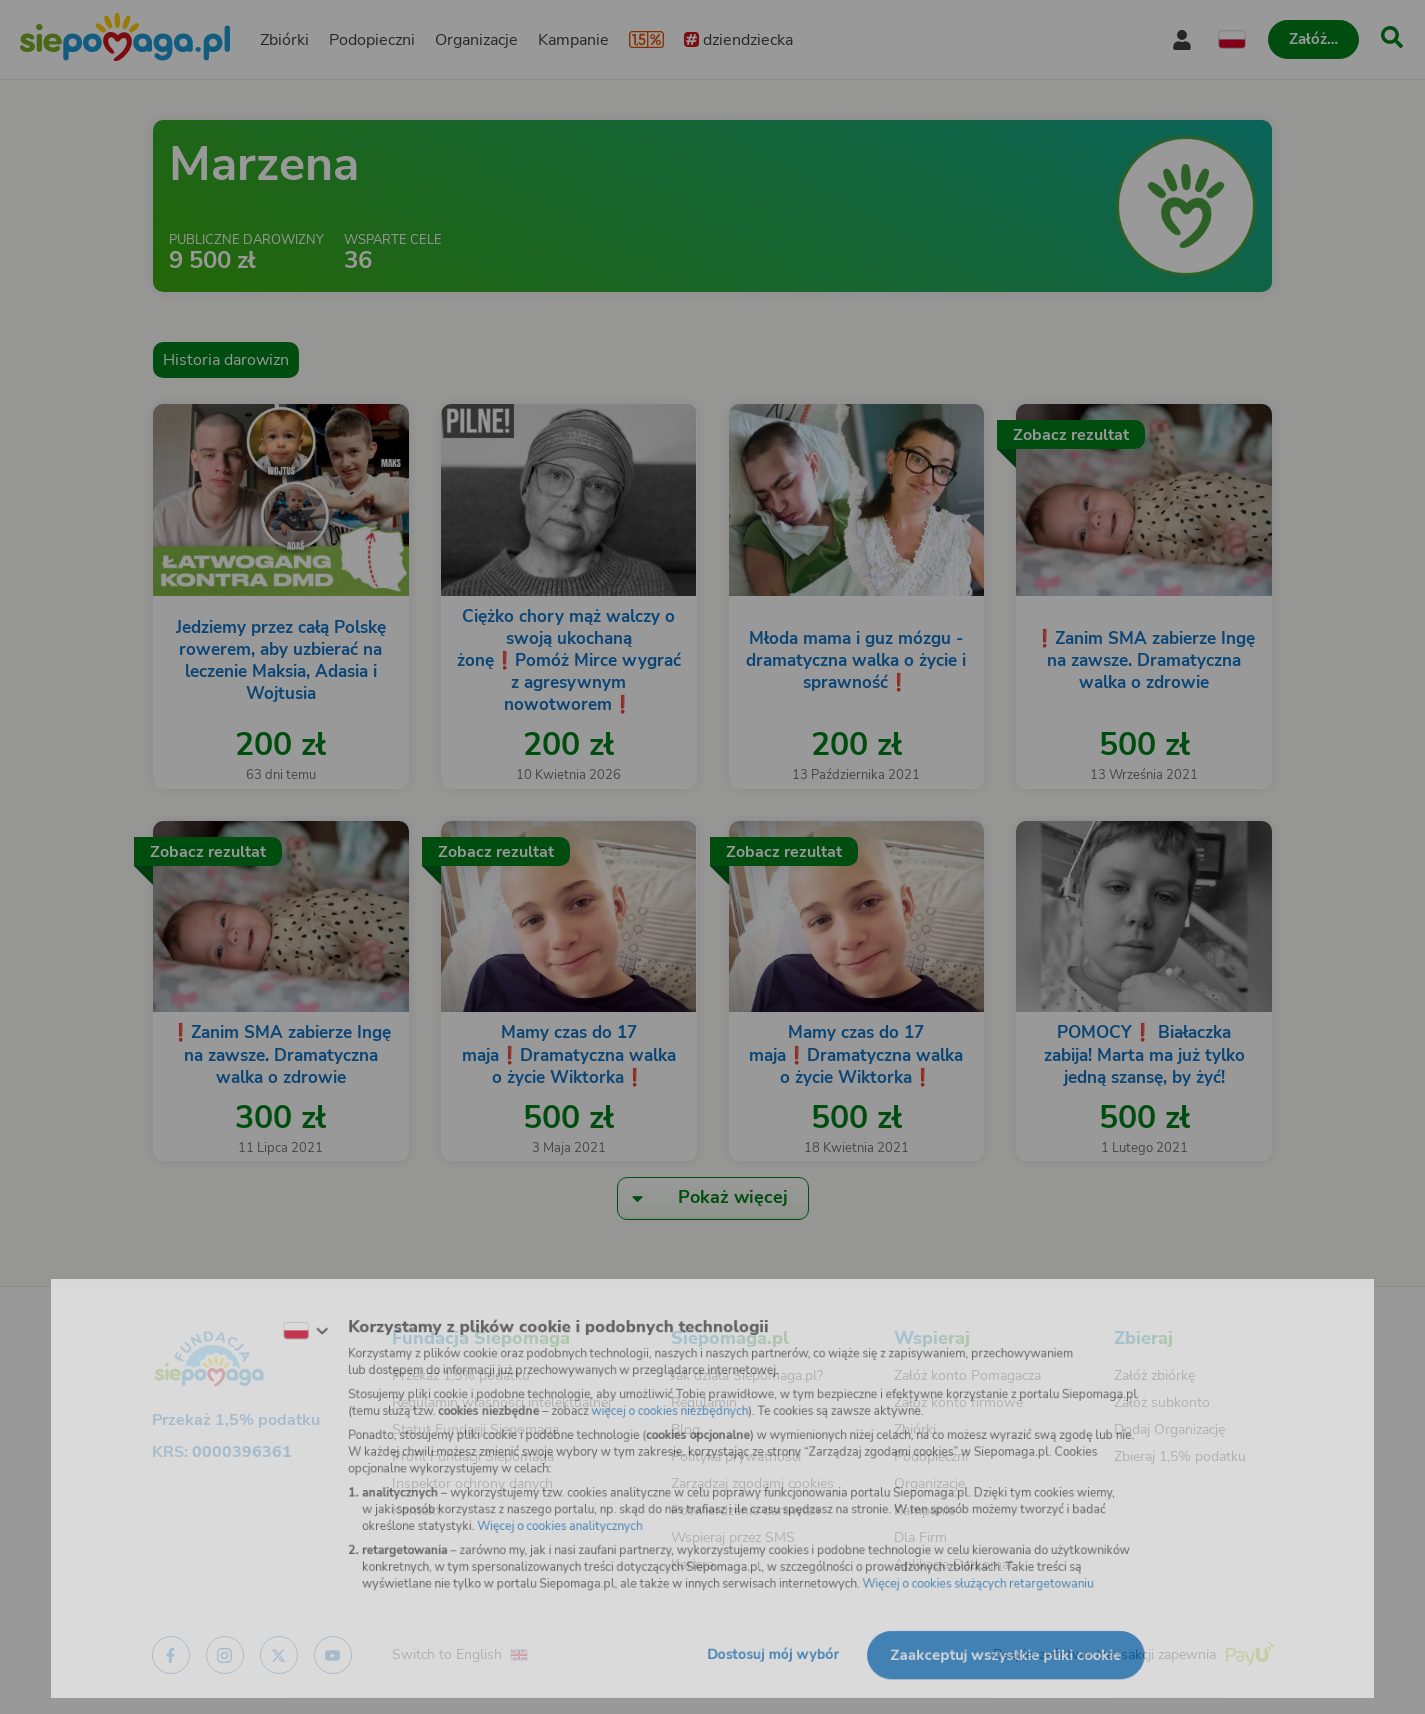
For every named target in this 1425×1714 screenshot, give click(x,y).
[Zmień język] (274, 1319)
